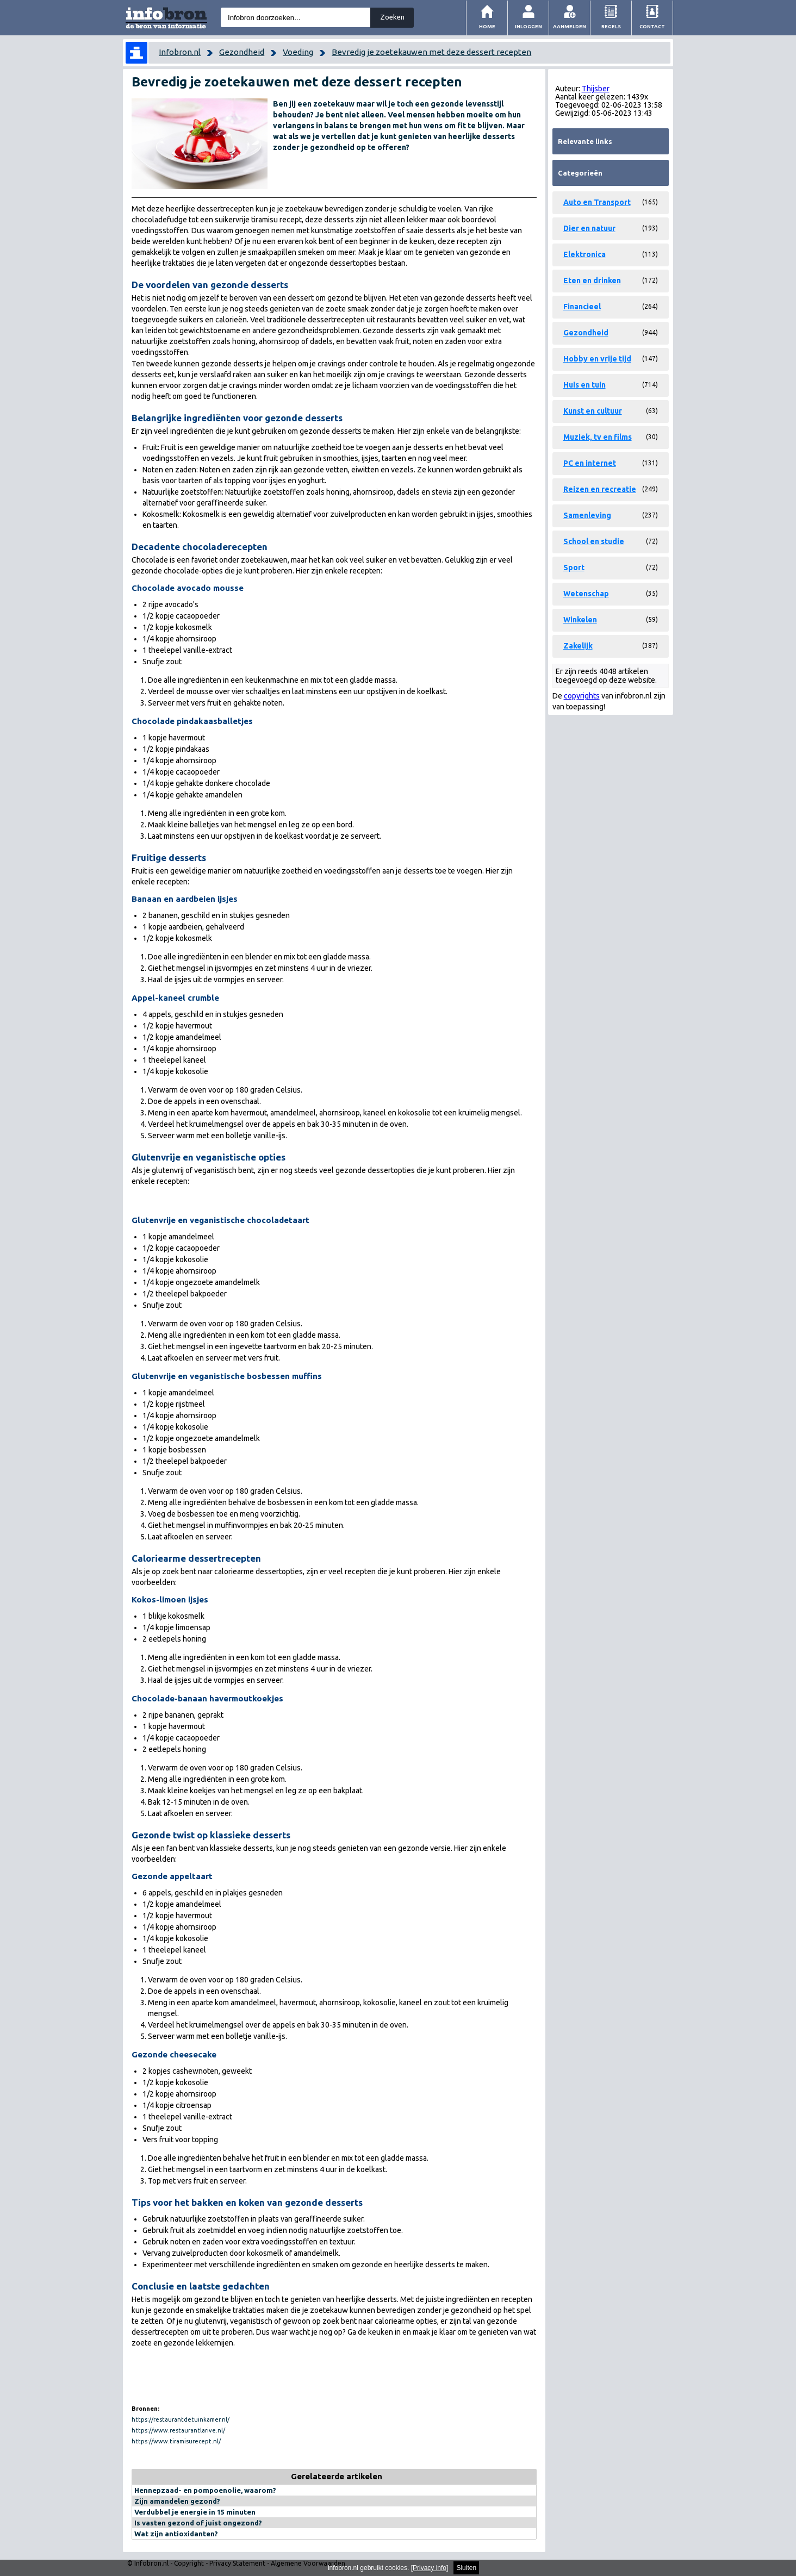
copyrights (582, 695)
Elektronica (584, 254)
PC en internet (589, 463)
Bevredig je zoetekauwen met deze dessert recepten (431, 52)
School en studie (593, 541)
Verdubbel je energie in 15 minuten (195, 2512)
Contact (652, 26)
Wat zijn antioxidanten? (176, 2533)
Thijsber (596, 88)
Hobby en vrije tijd (597, 358)
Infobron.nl (180, 52)
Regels (611, 26)
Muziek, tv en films (597, 437)
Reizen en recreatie (599, 489)
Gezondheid (241, 52)
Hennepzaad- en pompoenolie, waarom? (205, 2490)
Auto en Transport (597, 202)
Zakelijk (578, 645)
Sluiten (466, 2568)
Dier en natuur (589, 228)
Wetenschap (586, 593)
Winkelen (580, 619)
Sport (573, 567)
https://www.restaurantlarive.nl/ (178, 2430)
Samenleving (587, 515)
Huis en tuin (584, 385)
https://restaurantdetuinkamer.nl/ (180, 2419)
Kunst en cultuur (592, 411)
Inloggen (528, 26)
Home (487, 26)
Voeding (298, 52)
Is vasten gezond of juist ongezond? (198, 2523)
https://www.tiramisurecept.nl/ (176, 2441)
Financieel (582, 306)
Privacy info (429, 2568)
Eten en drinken (592, 280)
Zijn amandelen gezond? (177, 2501)
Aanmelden (569, 26)
